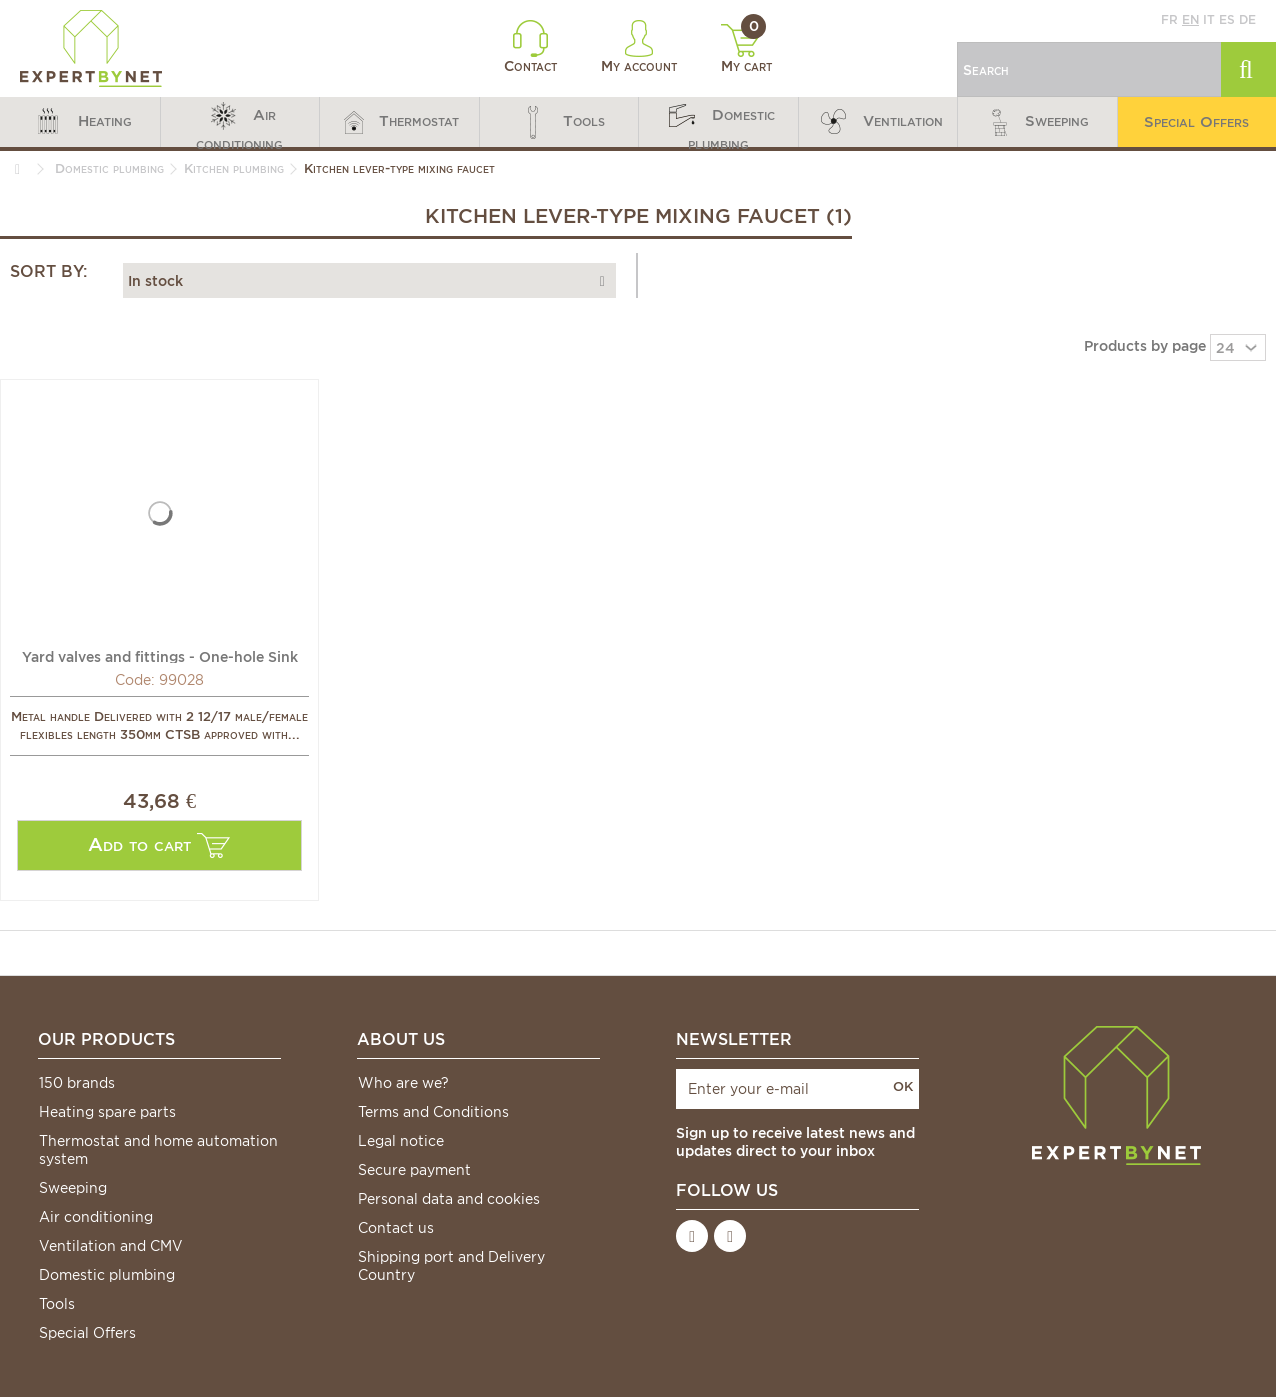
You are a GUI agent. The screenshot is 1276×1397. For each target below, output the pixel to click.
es (1227, 19)
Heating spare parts (107, 1112)
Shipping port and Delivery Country (451, 1266)
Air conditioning (96, 1217)
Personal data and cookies (449, 1199)
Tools (57, 1304)
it (1209, 19)
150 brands (77, 1083)
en (1190, 19)
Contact (530, 47)
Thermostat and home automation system (158, 1150)
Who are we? (403, 1083)
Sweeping (73, 1188)
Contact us (396, 1228)
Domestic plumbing (107, 1275)
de (1247, 19)
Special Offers (87, 1333)
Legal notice (401, 1141)
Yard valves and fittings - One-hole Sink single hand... (160, 656)
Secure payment (414, 1170)
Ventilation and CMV (111, 1246)
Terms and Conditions (433, 1112)
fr (1169, 19)
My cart (746, 49)
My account (639, 47)
